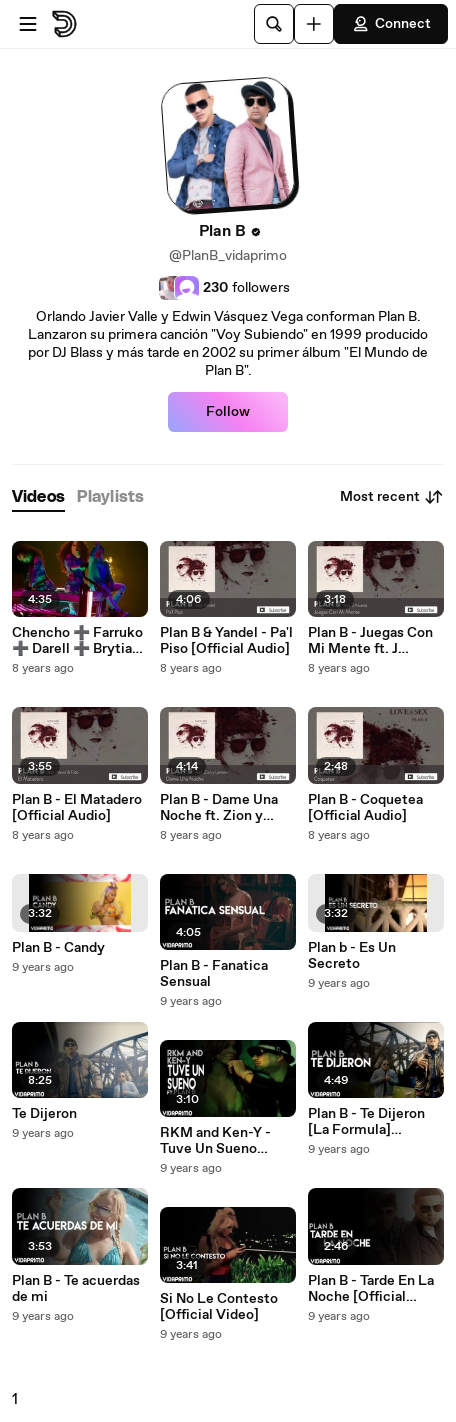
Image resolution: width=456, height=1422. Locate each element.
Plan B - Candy (58, 948)
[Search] (274, 24)
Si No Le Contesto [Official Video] (219, 1307)
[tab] (38, 497)
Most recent (392, 497)
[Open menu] (28, 24)
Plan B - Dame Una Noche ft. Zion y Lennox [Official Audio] (219, 808)
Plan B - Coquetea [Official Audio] (365, 808)
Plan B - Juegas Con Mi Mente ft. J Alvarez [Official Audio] (370, 641)
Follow (228, 412)
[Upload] (314, 24)
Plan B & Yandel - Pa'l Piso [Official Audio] (226, 641)
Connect (391, 24)
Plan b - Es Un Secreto (352, 956)
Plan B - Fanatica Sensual (214, 974)
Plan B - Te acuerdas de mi (76, 1289)
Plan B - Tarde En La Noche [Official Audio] (371, 1289)
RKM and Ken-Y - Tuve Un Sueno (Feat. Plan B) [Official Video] (215, 1141)
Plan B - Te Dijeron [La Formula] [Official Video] (366, 1122)
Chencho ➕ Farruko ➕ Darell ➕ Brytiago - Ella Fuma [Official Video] (80, 641)
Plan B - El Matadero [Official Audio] (77, 808)
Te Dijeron (44, 1114)
